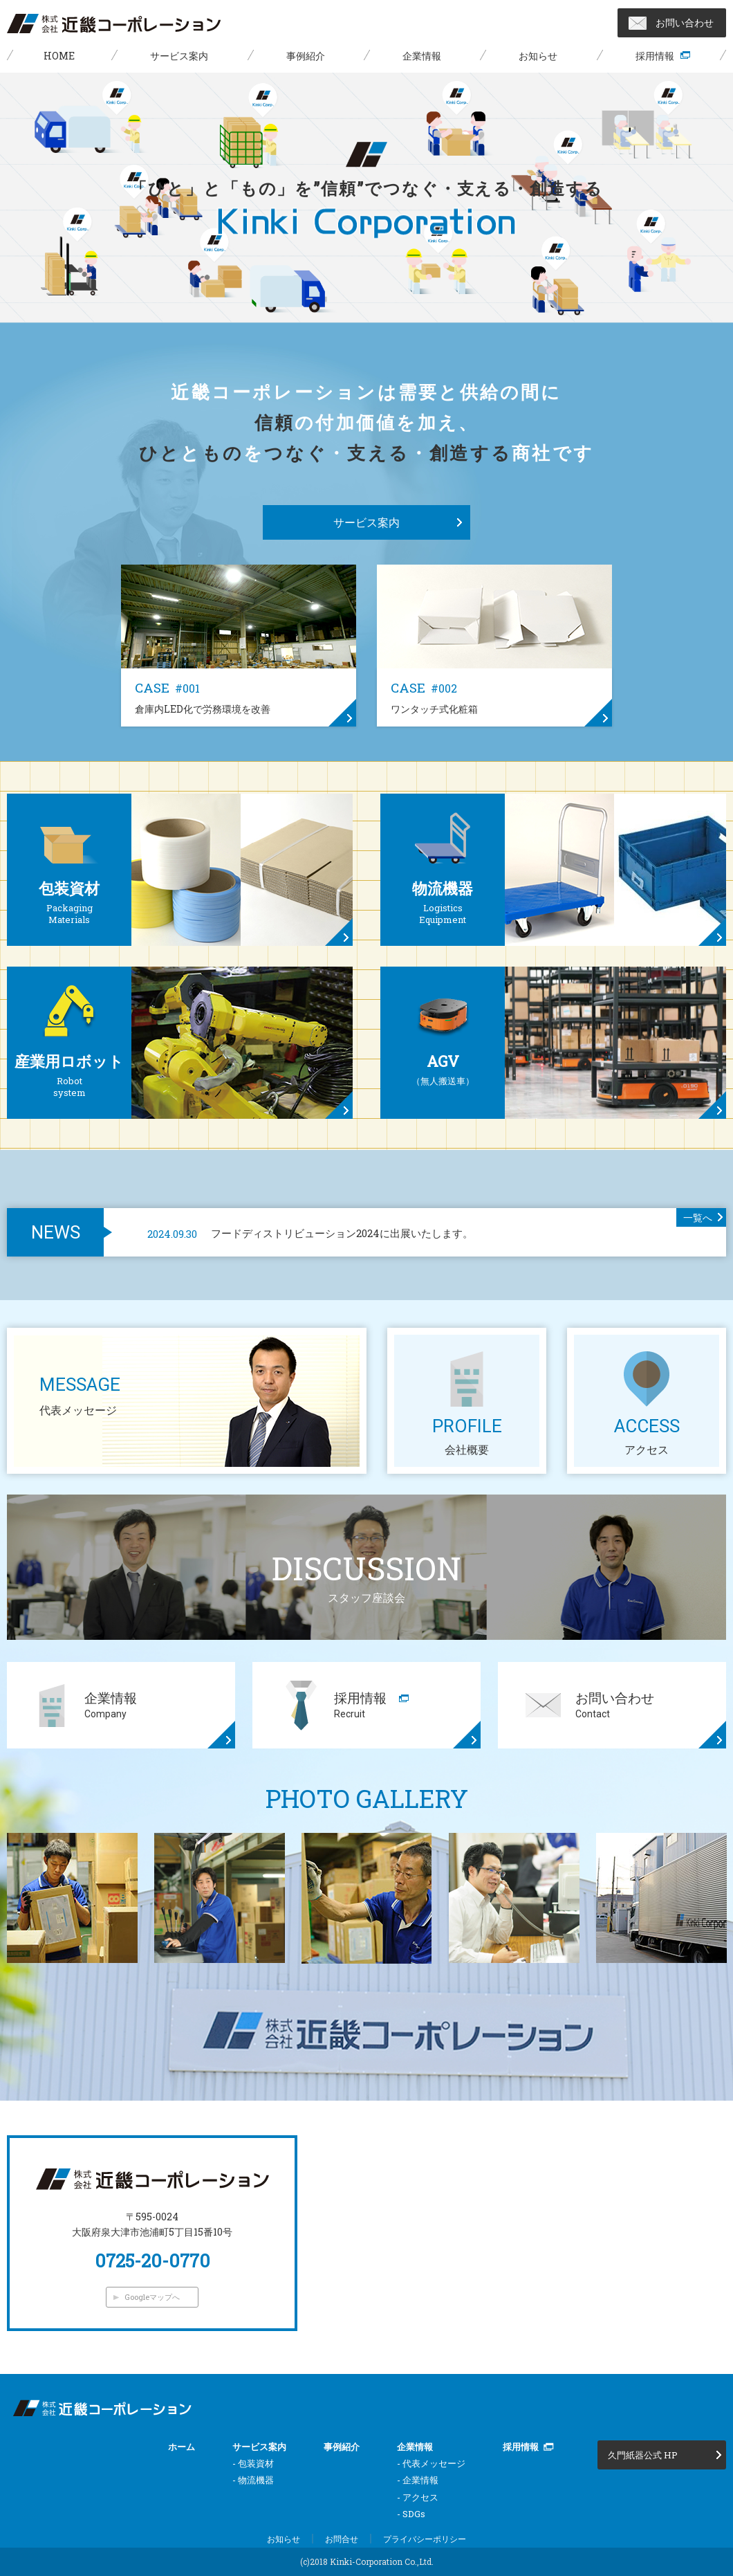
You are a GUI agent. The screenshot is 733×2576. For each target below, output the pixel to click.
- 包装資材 (253, 2463)
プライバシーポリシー (424, 2538)
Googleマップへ (152, 2297)
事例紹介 (305, 56)
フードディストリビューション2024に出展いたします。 (310, 1233)
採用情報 (654, 56)
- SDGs (411, 2514)
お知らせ (538, 56)
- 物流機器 (253, 2480)
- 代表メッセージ (431, 2463)
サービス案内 (179, 56)
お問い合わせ (685, 22)
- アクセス (417, 2497)
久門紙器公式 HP (643, 2455)
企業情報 (421, 56)
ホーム (181, 2446)
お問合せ (341, 2538)
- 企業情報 (417, 2480)
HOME (59, 56)
